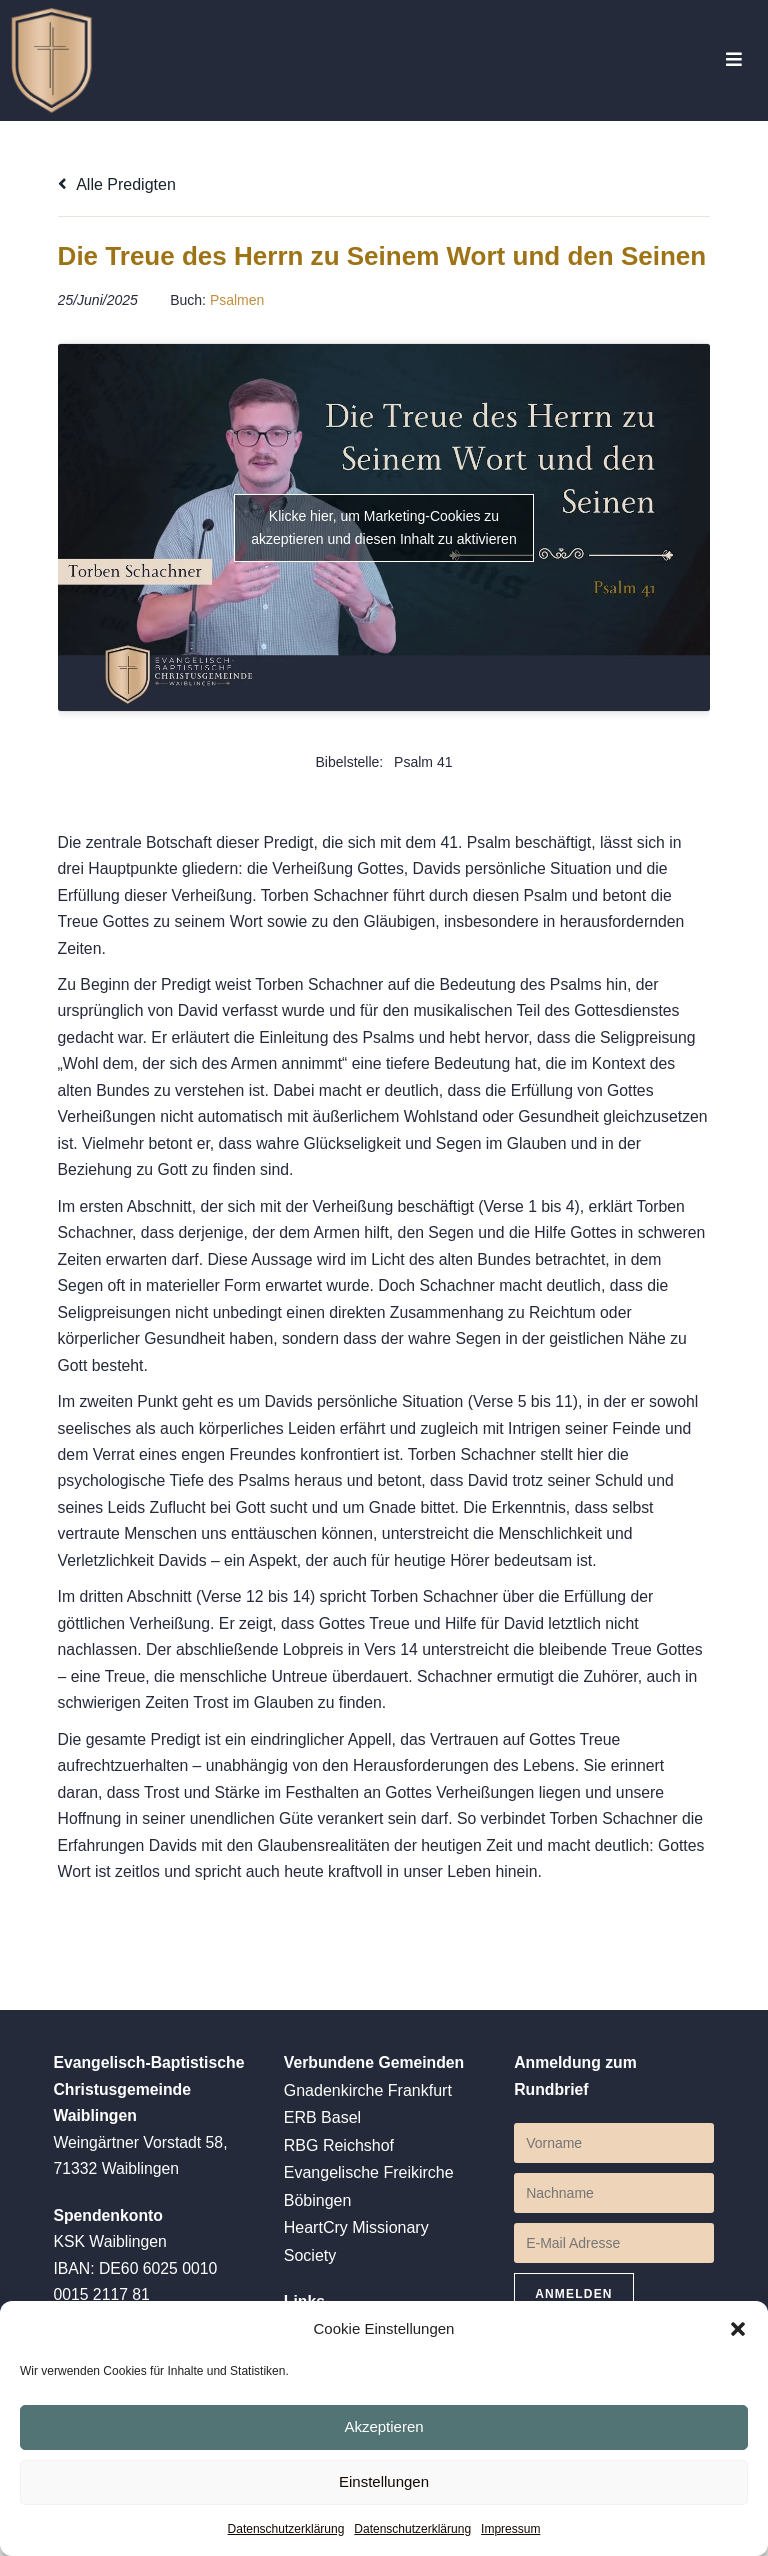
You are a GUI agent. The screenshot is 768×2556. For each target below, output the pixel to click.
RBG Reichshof (339, 2217)
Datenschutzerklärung (286, 2529)
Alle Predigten (117, 184)
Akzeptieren (383, 2425)
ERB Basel (322, 2190)
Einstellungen (384, 2480)
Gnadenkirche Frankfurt (368, 2163)
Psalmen (237, 345)
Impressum (510, 2529)
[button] (738, 2328)
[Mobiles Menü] (734, 60)
